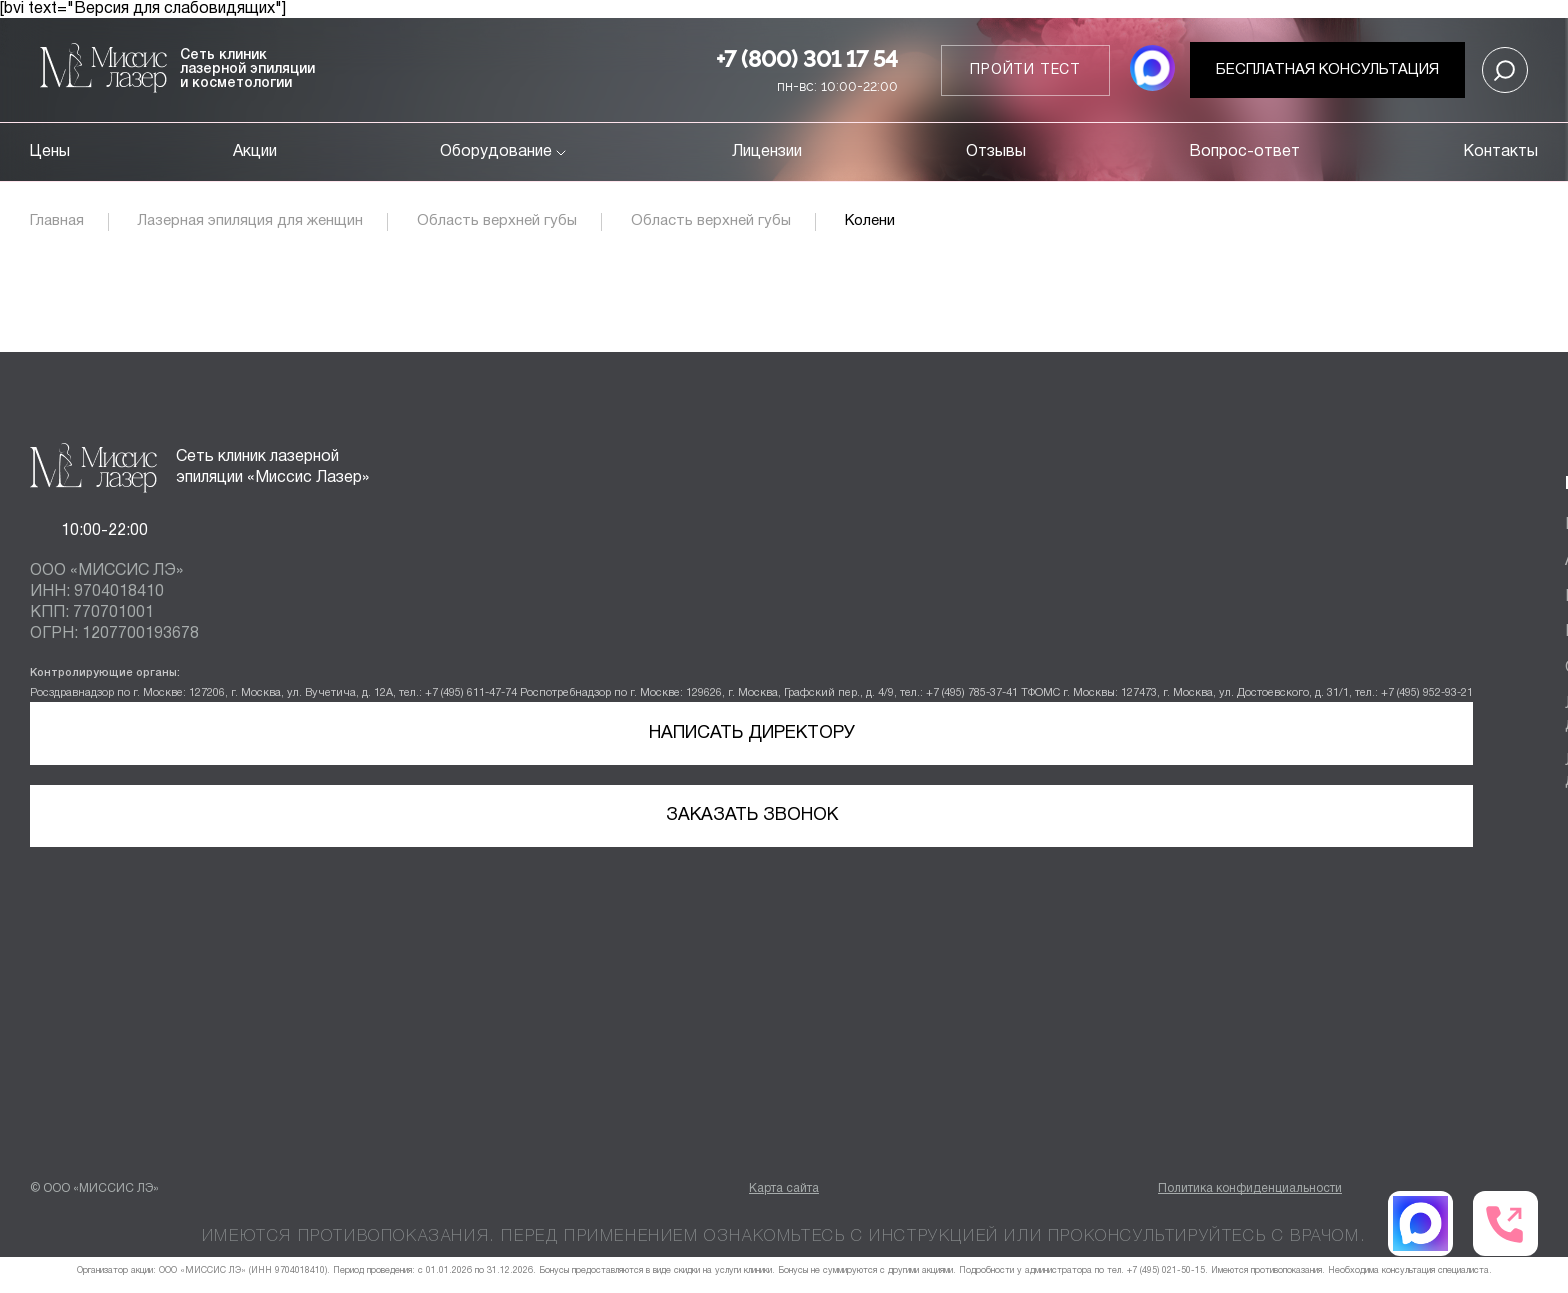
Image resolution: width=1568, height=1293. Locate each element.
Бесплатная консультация (1327, 70)
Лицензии (767, 152)
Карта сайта (784, 1188)
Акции (255, 152)
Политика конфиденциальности (1250, 1188)
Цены (50, 152)
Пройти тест (1025, 70)
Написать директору (752, 733)
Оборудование (504, 152)
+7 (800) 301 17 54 (807, 59)
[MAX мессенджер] (1152, 70)
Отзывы (996, 152)
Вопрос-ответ (1244, 152)
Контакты (1500, 152)
